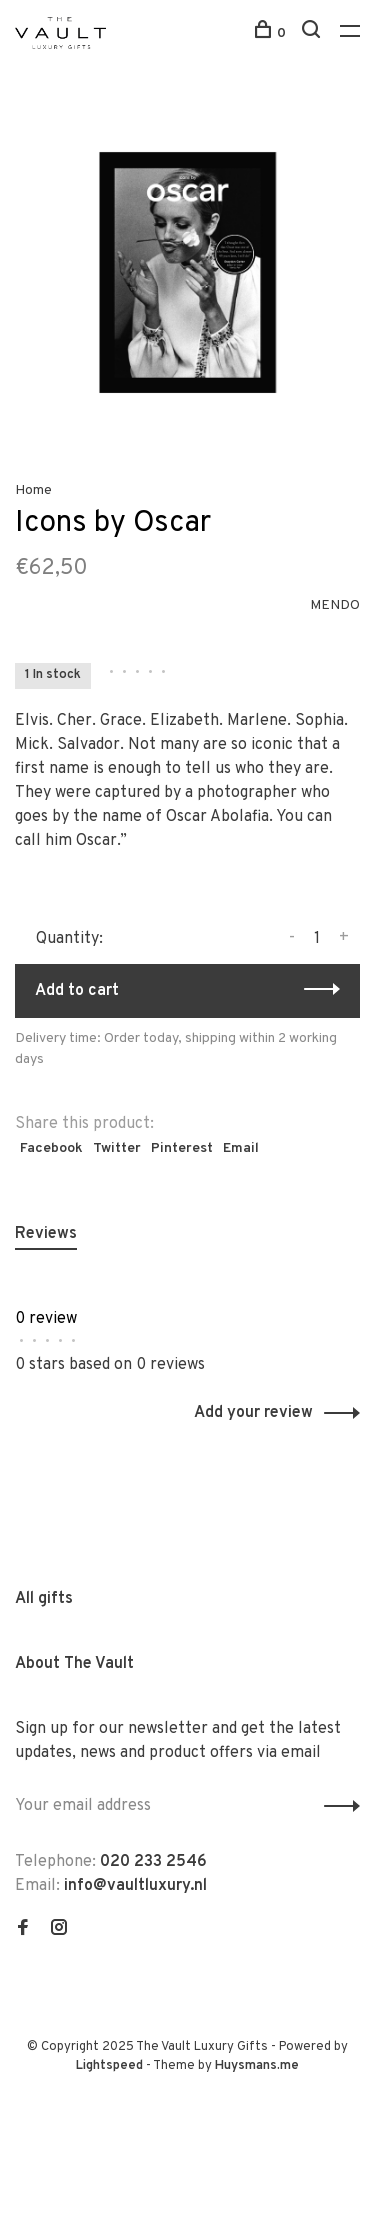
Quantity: (69, 939)
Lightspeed (109, 2066)
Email (241, 1148)
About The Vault (74, 1664)
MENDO (335, 605)
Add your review (253, 1413)
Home (33, 490)
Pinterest (182, 1148)
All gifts (44, 1599)
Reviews (46, 1234)
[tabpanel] (187, 272)
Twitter (117, 1148)
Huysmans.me (257, 2066)
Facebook (51, 1148)
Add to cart (77, 991)
